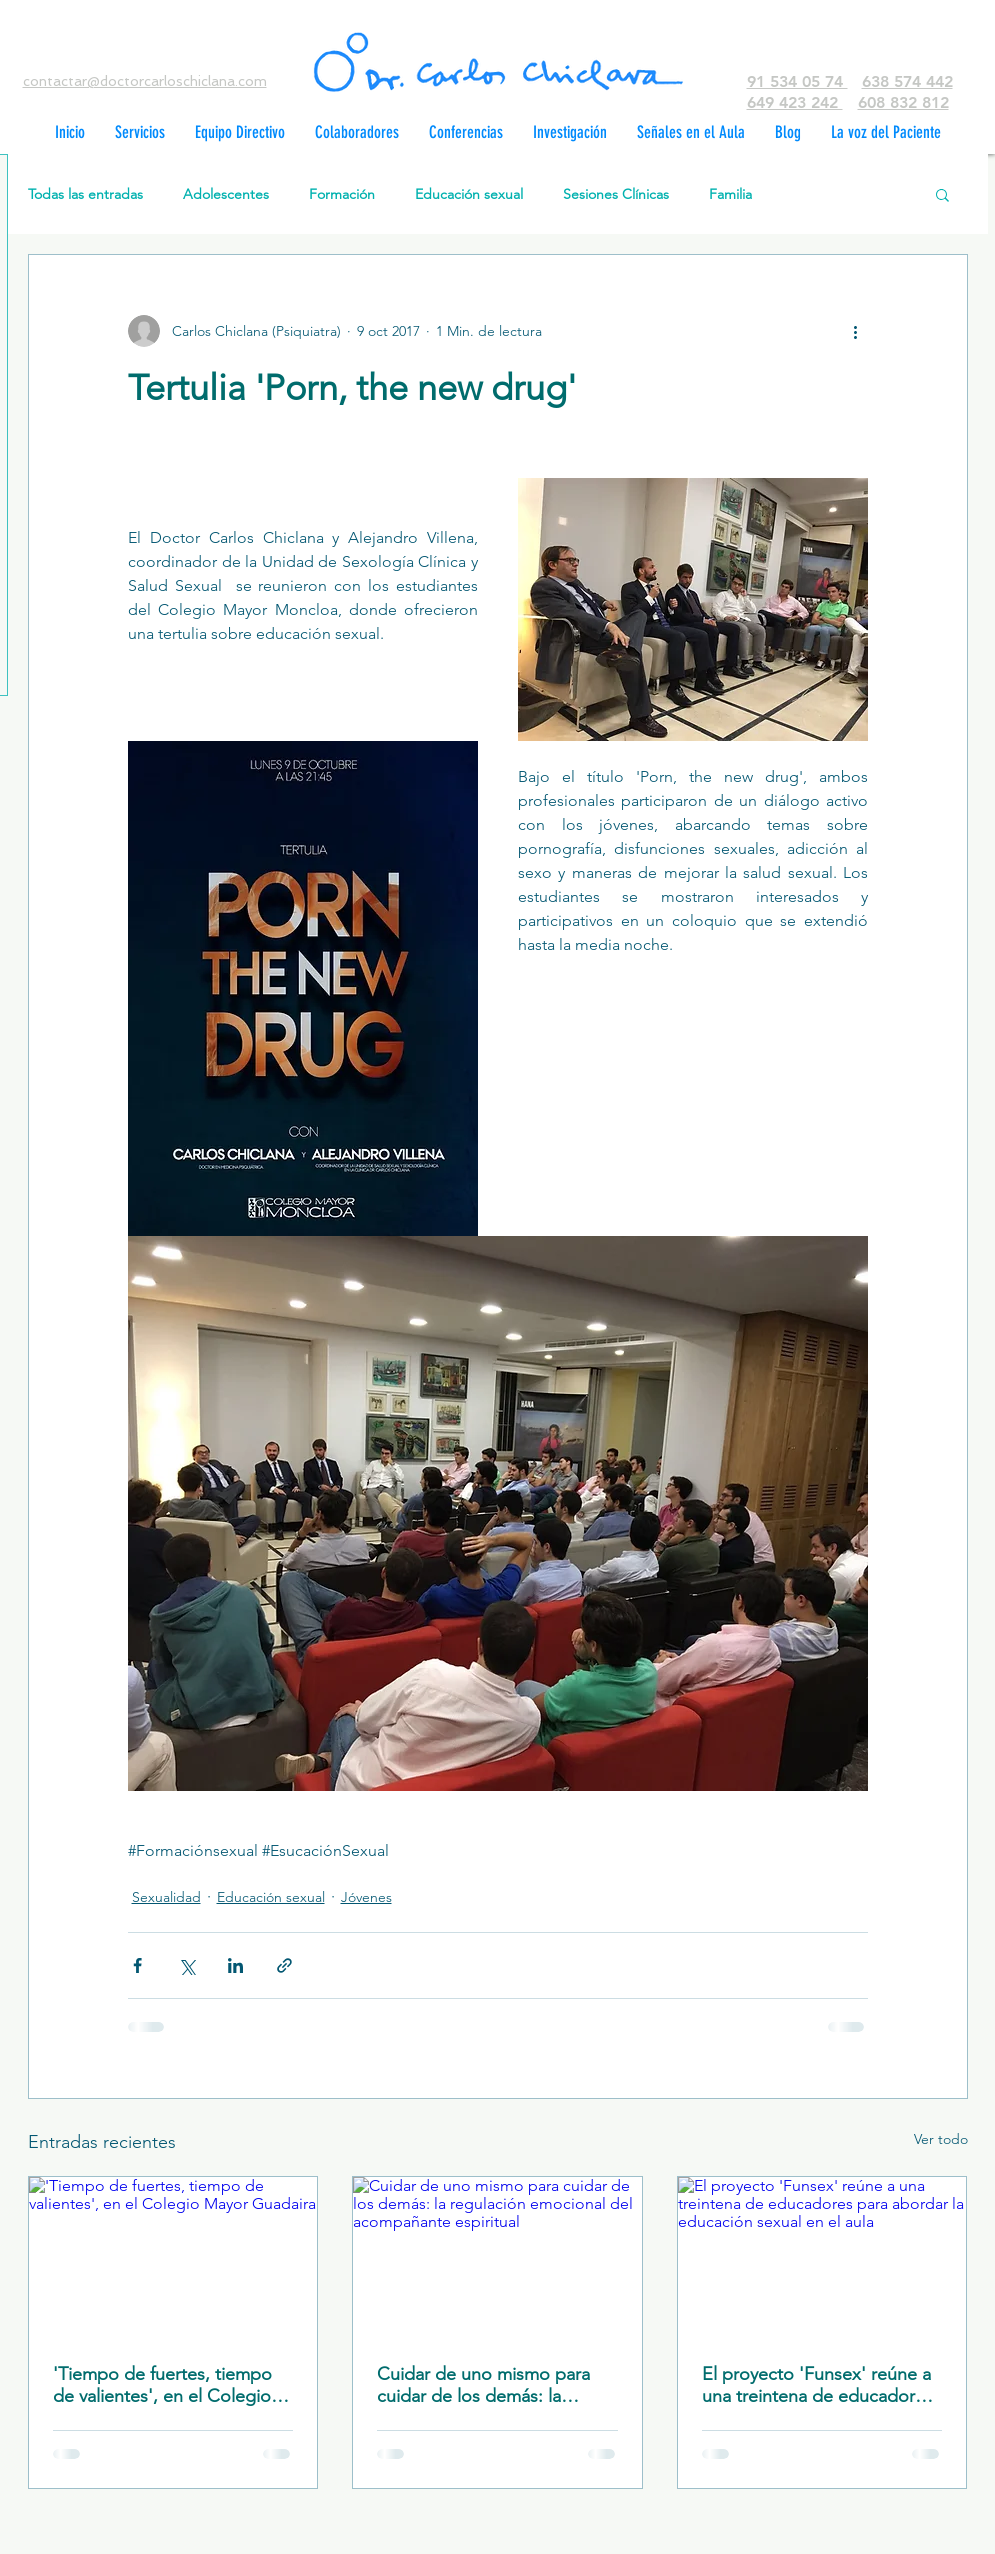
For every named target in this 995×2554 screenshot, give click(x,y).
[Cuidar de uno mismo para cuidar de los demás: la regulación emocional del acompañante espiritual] (497, 2258)
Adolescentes (226, 194)
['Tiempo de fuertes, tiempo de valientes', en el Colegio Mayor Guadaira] (173, 2258)
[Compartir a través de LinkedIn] (235, 1965)
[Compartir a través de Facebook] (137, 1965)
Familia (730, 194)
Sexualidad (166, 1897)
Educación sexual (469, 194)
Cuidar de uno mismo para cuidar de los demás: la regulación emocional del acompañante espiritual (483, 2385)
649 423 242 (795, 102)
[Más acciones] (856, 331)
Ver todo (941, 2139)
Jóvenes (366, 1897)
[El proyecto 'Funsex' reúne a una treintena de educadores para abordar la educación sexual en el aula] (822, 2258)
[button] (942, 194)
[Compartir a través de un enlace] (284, 1965)
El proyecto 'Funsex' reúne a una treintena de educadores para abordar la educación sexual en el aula (817, 2385)
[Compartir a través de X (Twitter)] (186, 1965)
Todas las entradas (85, 194)
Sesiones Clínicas (616, 194)
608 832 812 (903, 102)
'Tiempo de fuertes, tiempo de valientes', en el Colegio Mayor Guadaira (162, 2385)
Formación (342, 194)
